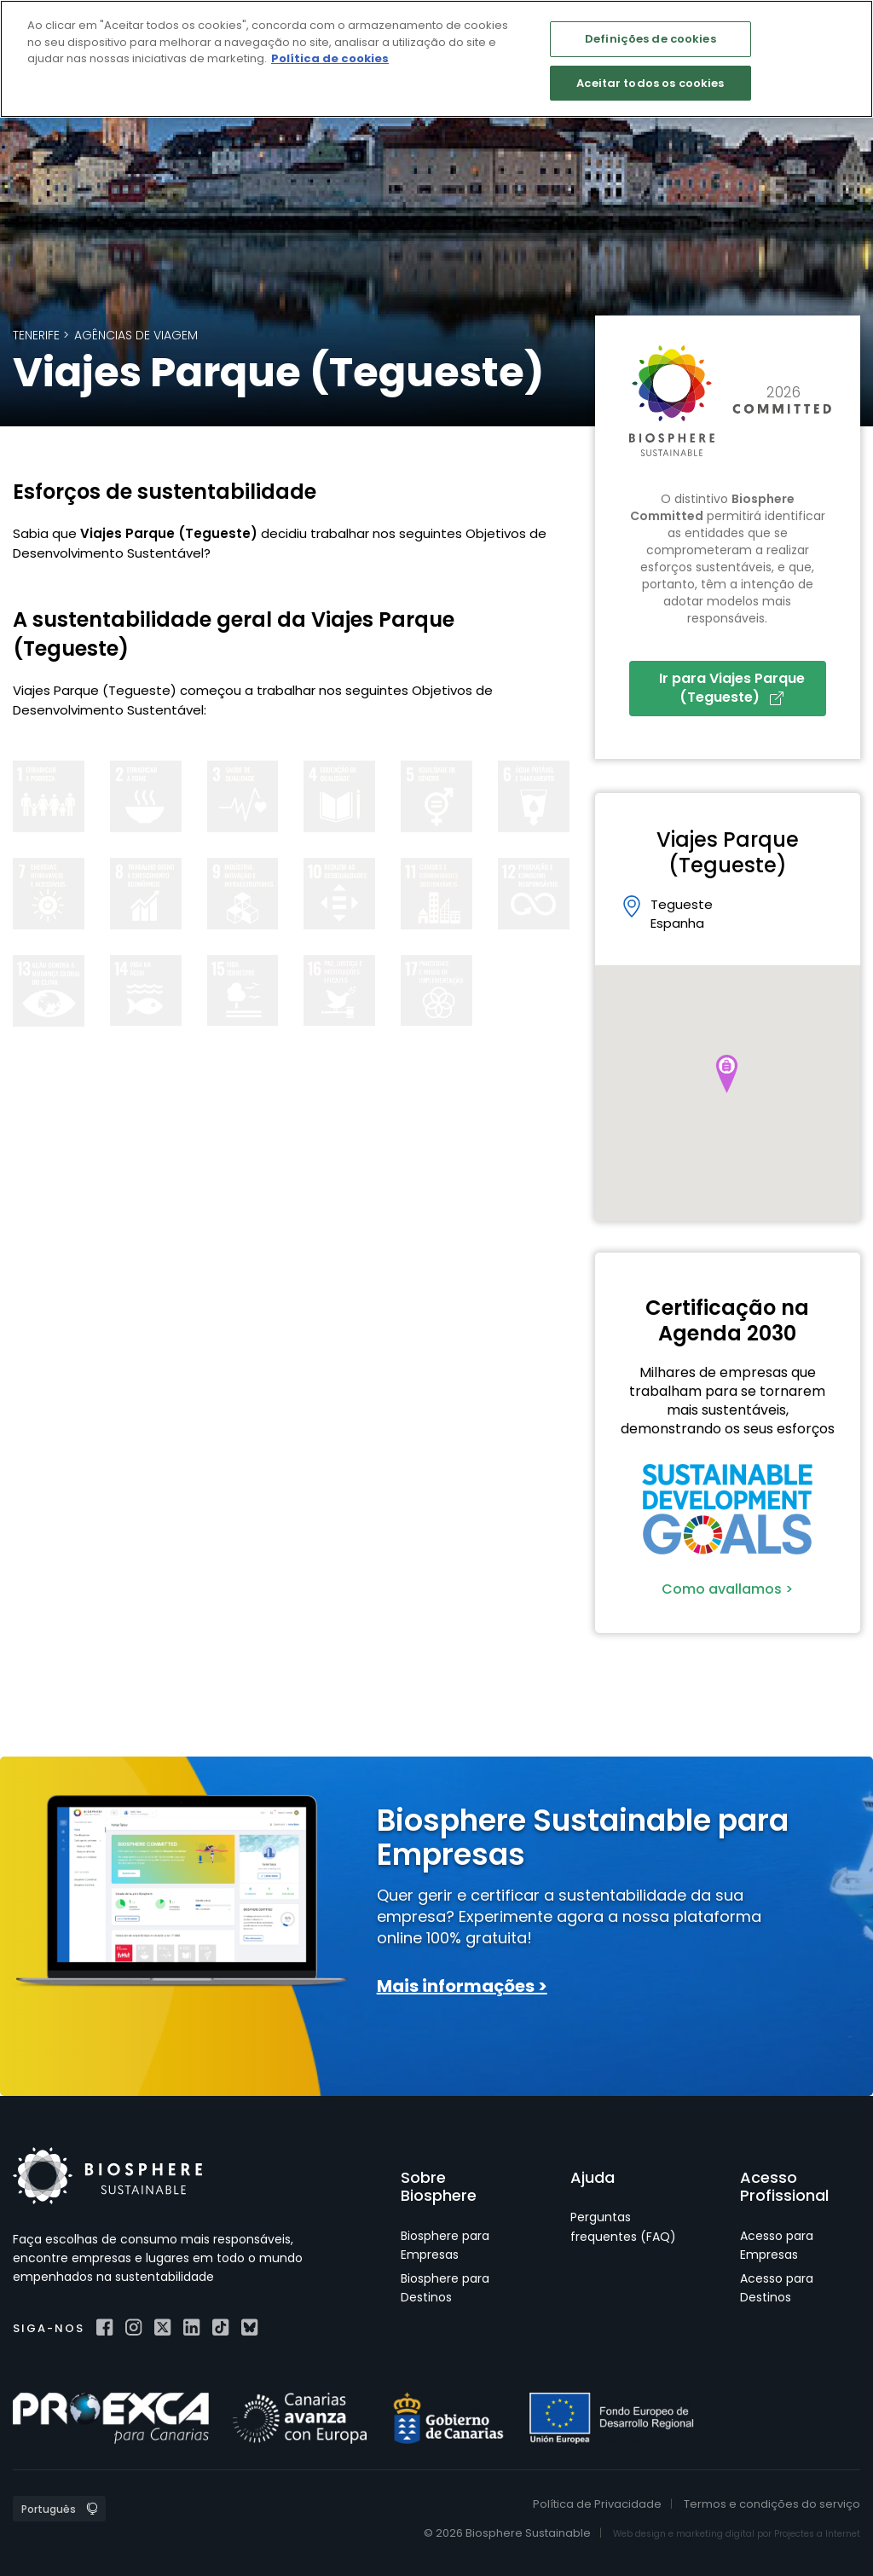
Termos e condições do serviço (772, 2504)
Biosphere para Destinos (445, 2288)
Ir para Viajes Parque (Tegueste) (732, 688)
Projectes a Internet (817, 2533)
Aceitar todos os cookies (650, 83)
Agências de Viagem (136, 335)
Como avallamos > (727, 1589)
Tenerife (36, 335)
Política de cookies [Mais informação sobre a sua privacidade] (330, 58)
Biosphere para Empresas (445, 2245)
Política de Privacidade (597, 2504)
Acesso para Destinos (776, 2288)
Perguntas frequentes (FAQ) (623, 2226)
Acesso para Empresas (776, 2245)
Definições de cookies (650, 39)
